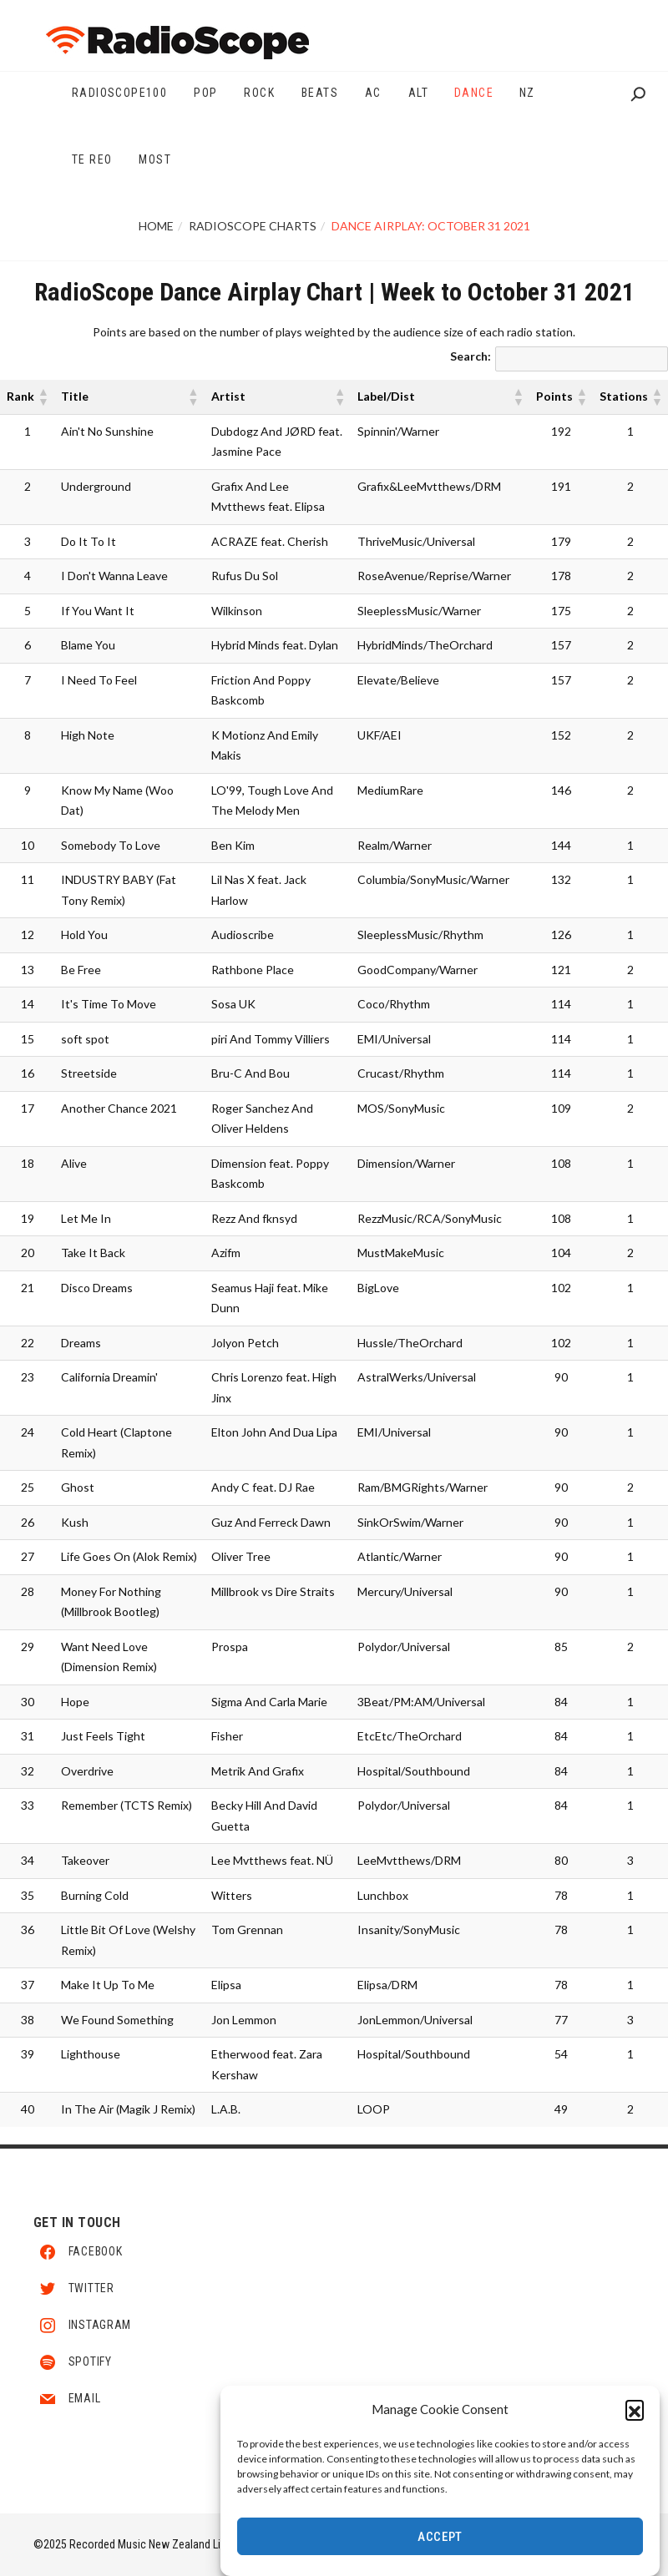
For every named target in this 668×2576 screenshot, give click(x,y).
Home (156, 226)
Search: (470, 356)
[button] (634, 2414)
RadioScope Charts (252, 226)
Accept (440, 2541)
